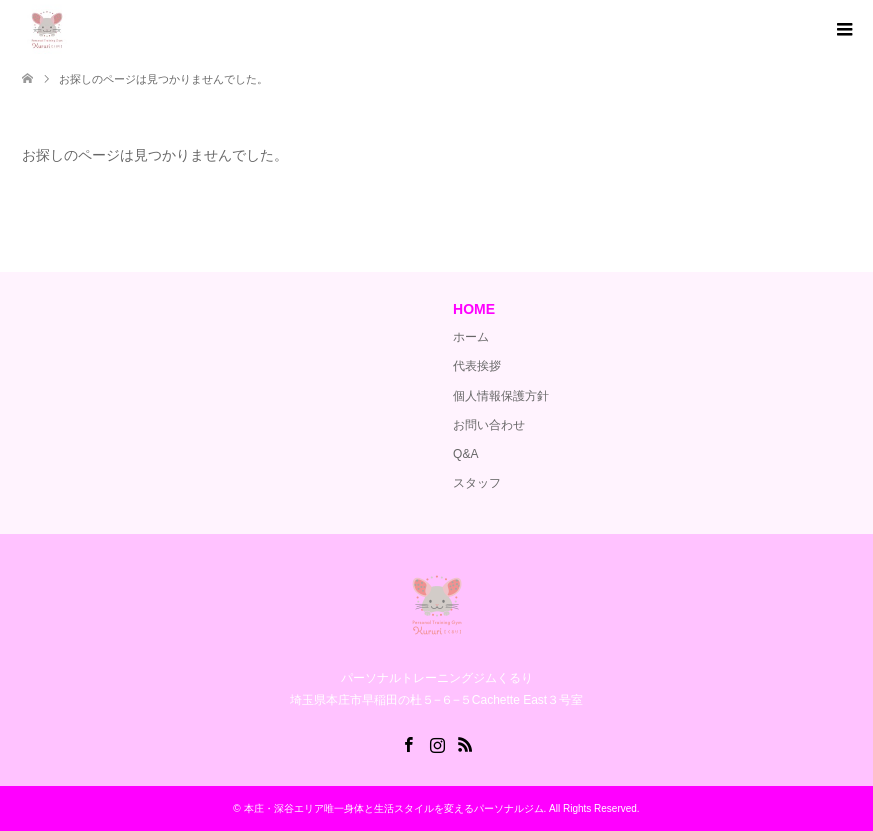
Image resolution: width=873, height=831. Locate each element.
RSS (465, 743)
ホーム (471, 337)
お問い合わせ (489, 425)
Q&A (465, 454)
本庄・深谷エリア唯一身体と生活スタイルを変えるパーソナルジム (394, 808)
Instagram (437, 743)
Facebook (408, 743)
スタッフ (477, 483)
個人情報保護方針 (501, 396)
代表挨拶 (477, 366)
